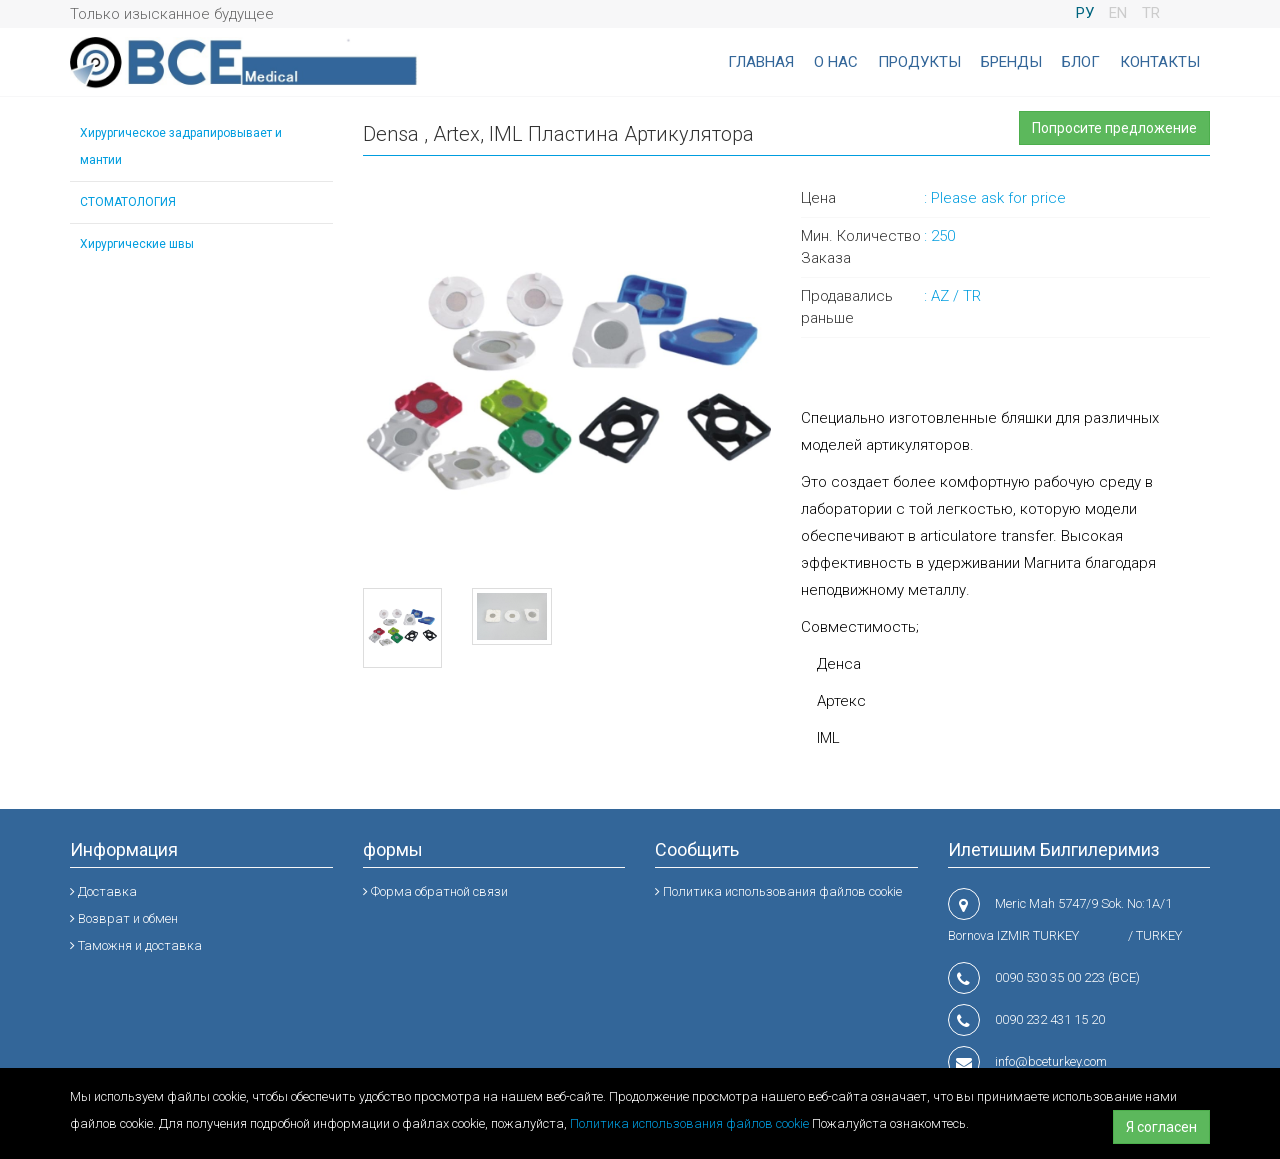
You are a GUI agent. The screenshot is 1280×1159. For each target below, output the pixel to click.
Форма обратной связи (435, 891)
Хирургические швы (137, 244)
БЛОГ (1081, 62)
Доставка (103, 891)
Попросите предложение (1114, 128)
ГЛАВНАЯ (761, 62)
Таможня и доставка (136, 945)
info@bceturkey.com (1051, 1061)
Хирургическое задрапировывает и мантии (181, 146)
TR (1151, 13)
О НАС (836, 62)
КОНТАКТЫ (1160, 62)
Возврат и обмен (124, 918)
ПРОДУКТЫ (919, 62)
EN (1118, 13)
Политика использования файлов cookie (689, 1123)
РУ (1085, 13)
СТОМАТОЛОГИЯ (128, 202)
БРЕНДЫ (1011, 62)
